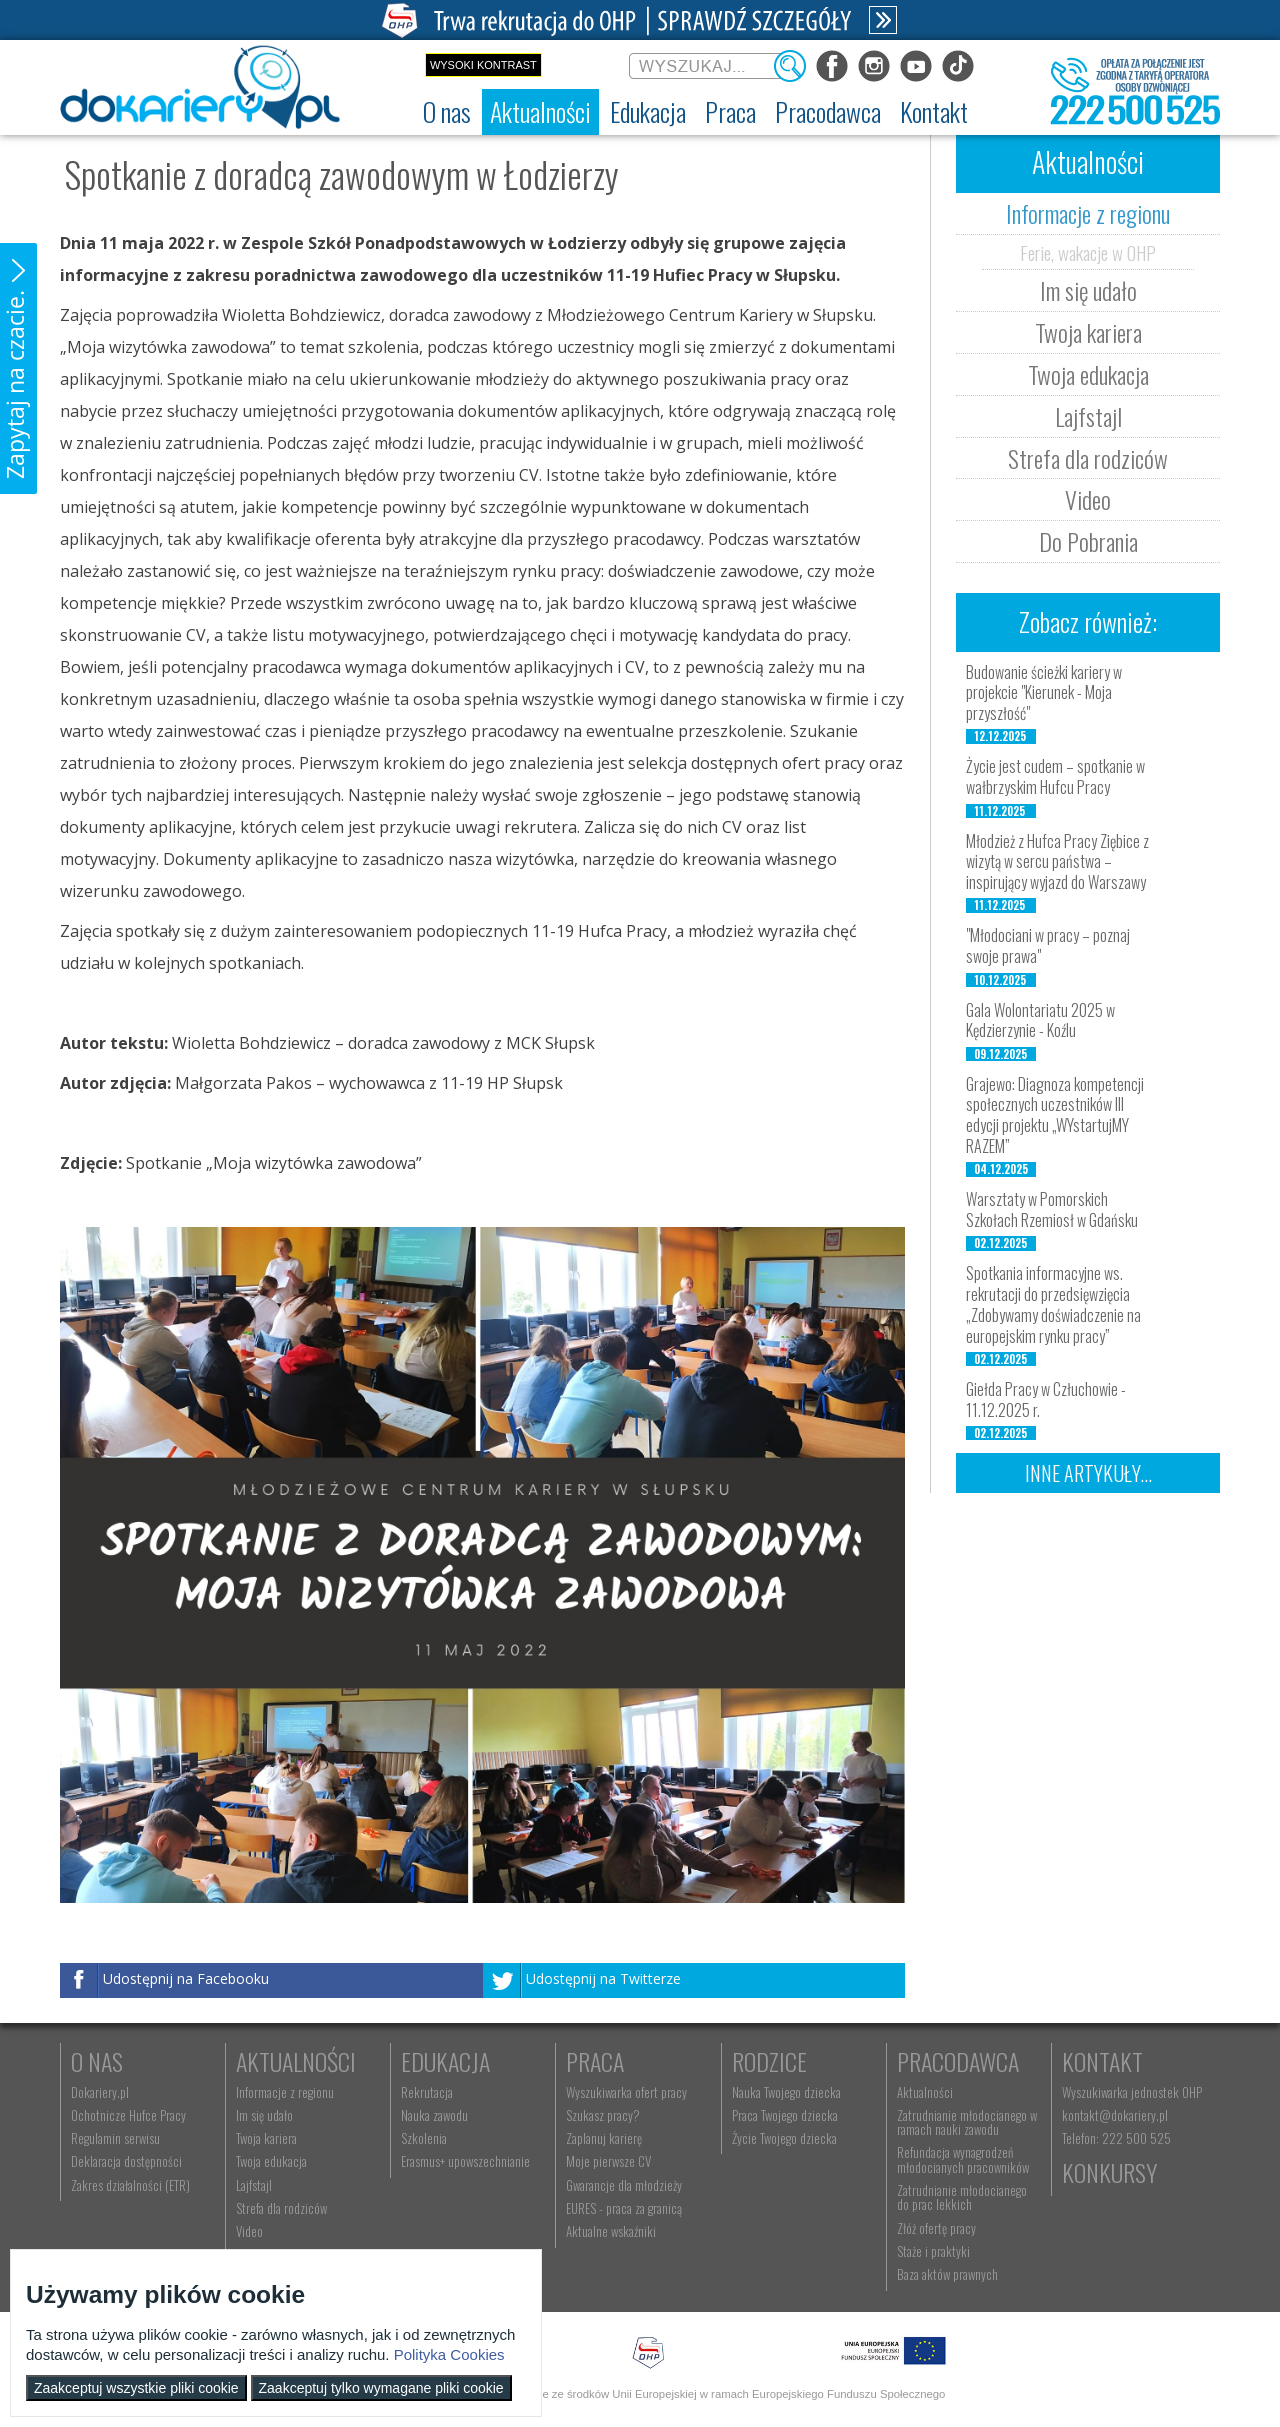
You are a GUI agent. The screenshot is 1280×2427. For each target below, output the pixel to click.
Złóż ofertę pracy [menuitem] (936, 2228)
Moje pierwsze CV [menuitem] (608, 2161)
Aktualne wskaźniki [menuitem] (611, 2231)
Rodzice (769, 2061)
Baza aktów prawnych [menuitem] (947, 2274)
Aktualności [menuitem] (925, 2092)
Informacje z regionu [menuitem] (285, 2092)
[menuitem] (447, 112)
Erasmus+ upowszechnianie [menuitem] (465, 2161)
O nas (97, 2061)
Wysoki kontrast (483, 65)
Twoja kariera (1088, 332)
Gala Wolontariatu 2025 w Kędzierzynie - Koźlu (1040, 1020)
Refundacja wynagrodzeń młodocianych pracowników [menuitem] (963, 2159)
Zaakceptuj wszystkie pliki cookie (136, 2388)
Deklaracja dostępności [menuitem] (126, 2161)
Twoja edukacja (1088, 374)
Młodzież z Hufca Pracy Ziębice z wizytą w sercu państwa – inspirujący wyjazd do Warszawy (1057, 862)
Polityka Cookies (449, 2354)
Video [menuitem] (249, 2231)
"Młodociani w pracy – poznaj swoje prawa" (1048, 945)
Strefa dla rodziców (1088, 458)
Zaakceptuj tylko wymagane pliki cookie (381, 2388)
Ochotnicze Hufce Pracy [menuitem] (128, 2115)
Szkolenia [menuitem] (424, 2138)
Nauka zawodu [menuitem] (434, 2115)
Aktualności (296, 2061)
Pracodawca (958, 2061)
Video (1088, 499)
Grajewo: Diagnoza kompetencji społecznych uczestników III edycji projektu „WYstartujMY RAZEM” (1055, 1115)
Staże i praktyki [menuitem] (933, 2251)
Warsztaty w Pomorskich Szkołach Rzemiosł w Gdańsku (1052, 1209)
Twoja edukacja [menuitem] (271, 2161)
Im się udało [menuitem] (264, 2115)
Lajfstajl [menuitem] (254, 2185)
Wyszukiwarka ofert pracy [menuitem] (626, 2092)
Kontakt (1102, 2061)
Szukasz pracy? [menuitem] (603, 2115)
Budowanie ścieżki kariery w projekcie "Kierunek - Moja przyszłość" (1044, 693)
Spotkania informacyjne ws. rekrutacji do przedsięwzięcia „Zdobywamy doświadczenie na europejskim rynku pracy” (1053, 1304)
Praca (595, 2061)
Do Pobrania (1088, 541)
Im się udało (1088, 290)
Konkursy (1109, 2172)
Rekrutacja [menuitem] (427, 2092)
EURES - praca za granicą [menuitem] (624, 2208)
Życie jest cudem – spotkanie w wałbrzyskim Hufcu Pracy (1055, 776)
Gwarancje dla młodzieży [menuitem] (624, 2185)
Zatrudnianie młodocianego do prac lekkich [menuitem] (962, 2197)
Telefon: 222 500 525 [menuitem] (1116, 2138)
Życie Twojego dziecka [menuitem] (784, 2138)
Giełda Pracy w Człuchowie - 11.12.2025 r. (1046, 1399)
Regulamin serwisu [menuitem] (115, 2138)
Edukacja (445, 2061)
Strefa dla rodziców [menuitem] (281, 2208)
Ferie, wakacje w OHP (1088, 252)
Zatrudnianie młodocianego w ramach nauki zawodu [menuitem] (967, 2122)
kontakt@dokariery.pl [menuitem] (1115, 2115)
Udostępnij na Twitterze (603, 1978)
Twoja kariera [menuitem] (266, 2138)
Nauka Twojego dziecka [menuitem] (786, 2092)
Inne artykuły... (1088, 1473)
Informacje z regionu (1088, 213)
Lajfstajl (1088, 416)
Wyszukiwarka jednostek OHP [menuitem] (1132, 2092)
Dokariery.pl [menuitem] (100, 2092)
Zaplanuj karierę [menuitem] (604, 2138)
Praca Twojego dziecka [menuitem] (785, 2115)
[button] (18, 368)
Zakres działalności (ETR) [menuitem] (130, 2185)
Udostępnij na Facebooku (186, 1978)
